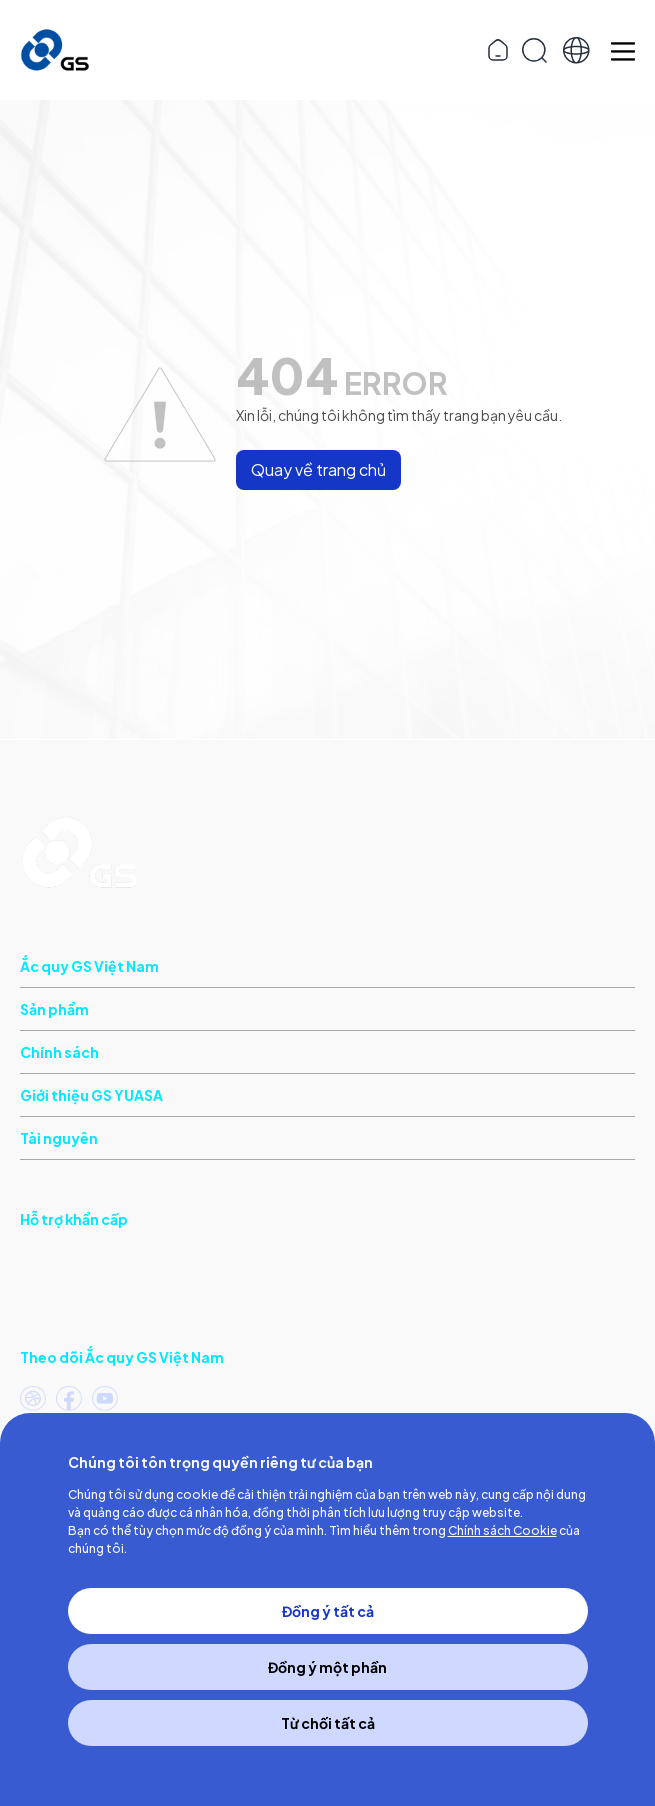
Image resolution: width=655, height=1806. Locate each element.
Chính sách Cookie (502, 1530)
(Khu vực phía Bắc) (146, 1305)
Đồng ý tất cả (328, 1611)
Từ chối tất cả (328, 1723)
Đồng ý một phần (327, 1667)
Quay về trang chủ (318, 469)
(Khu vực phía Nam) (135, 1260)
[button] (576, 50)
